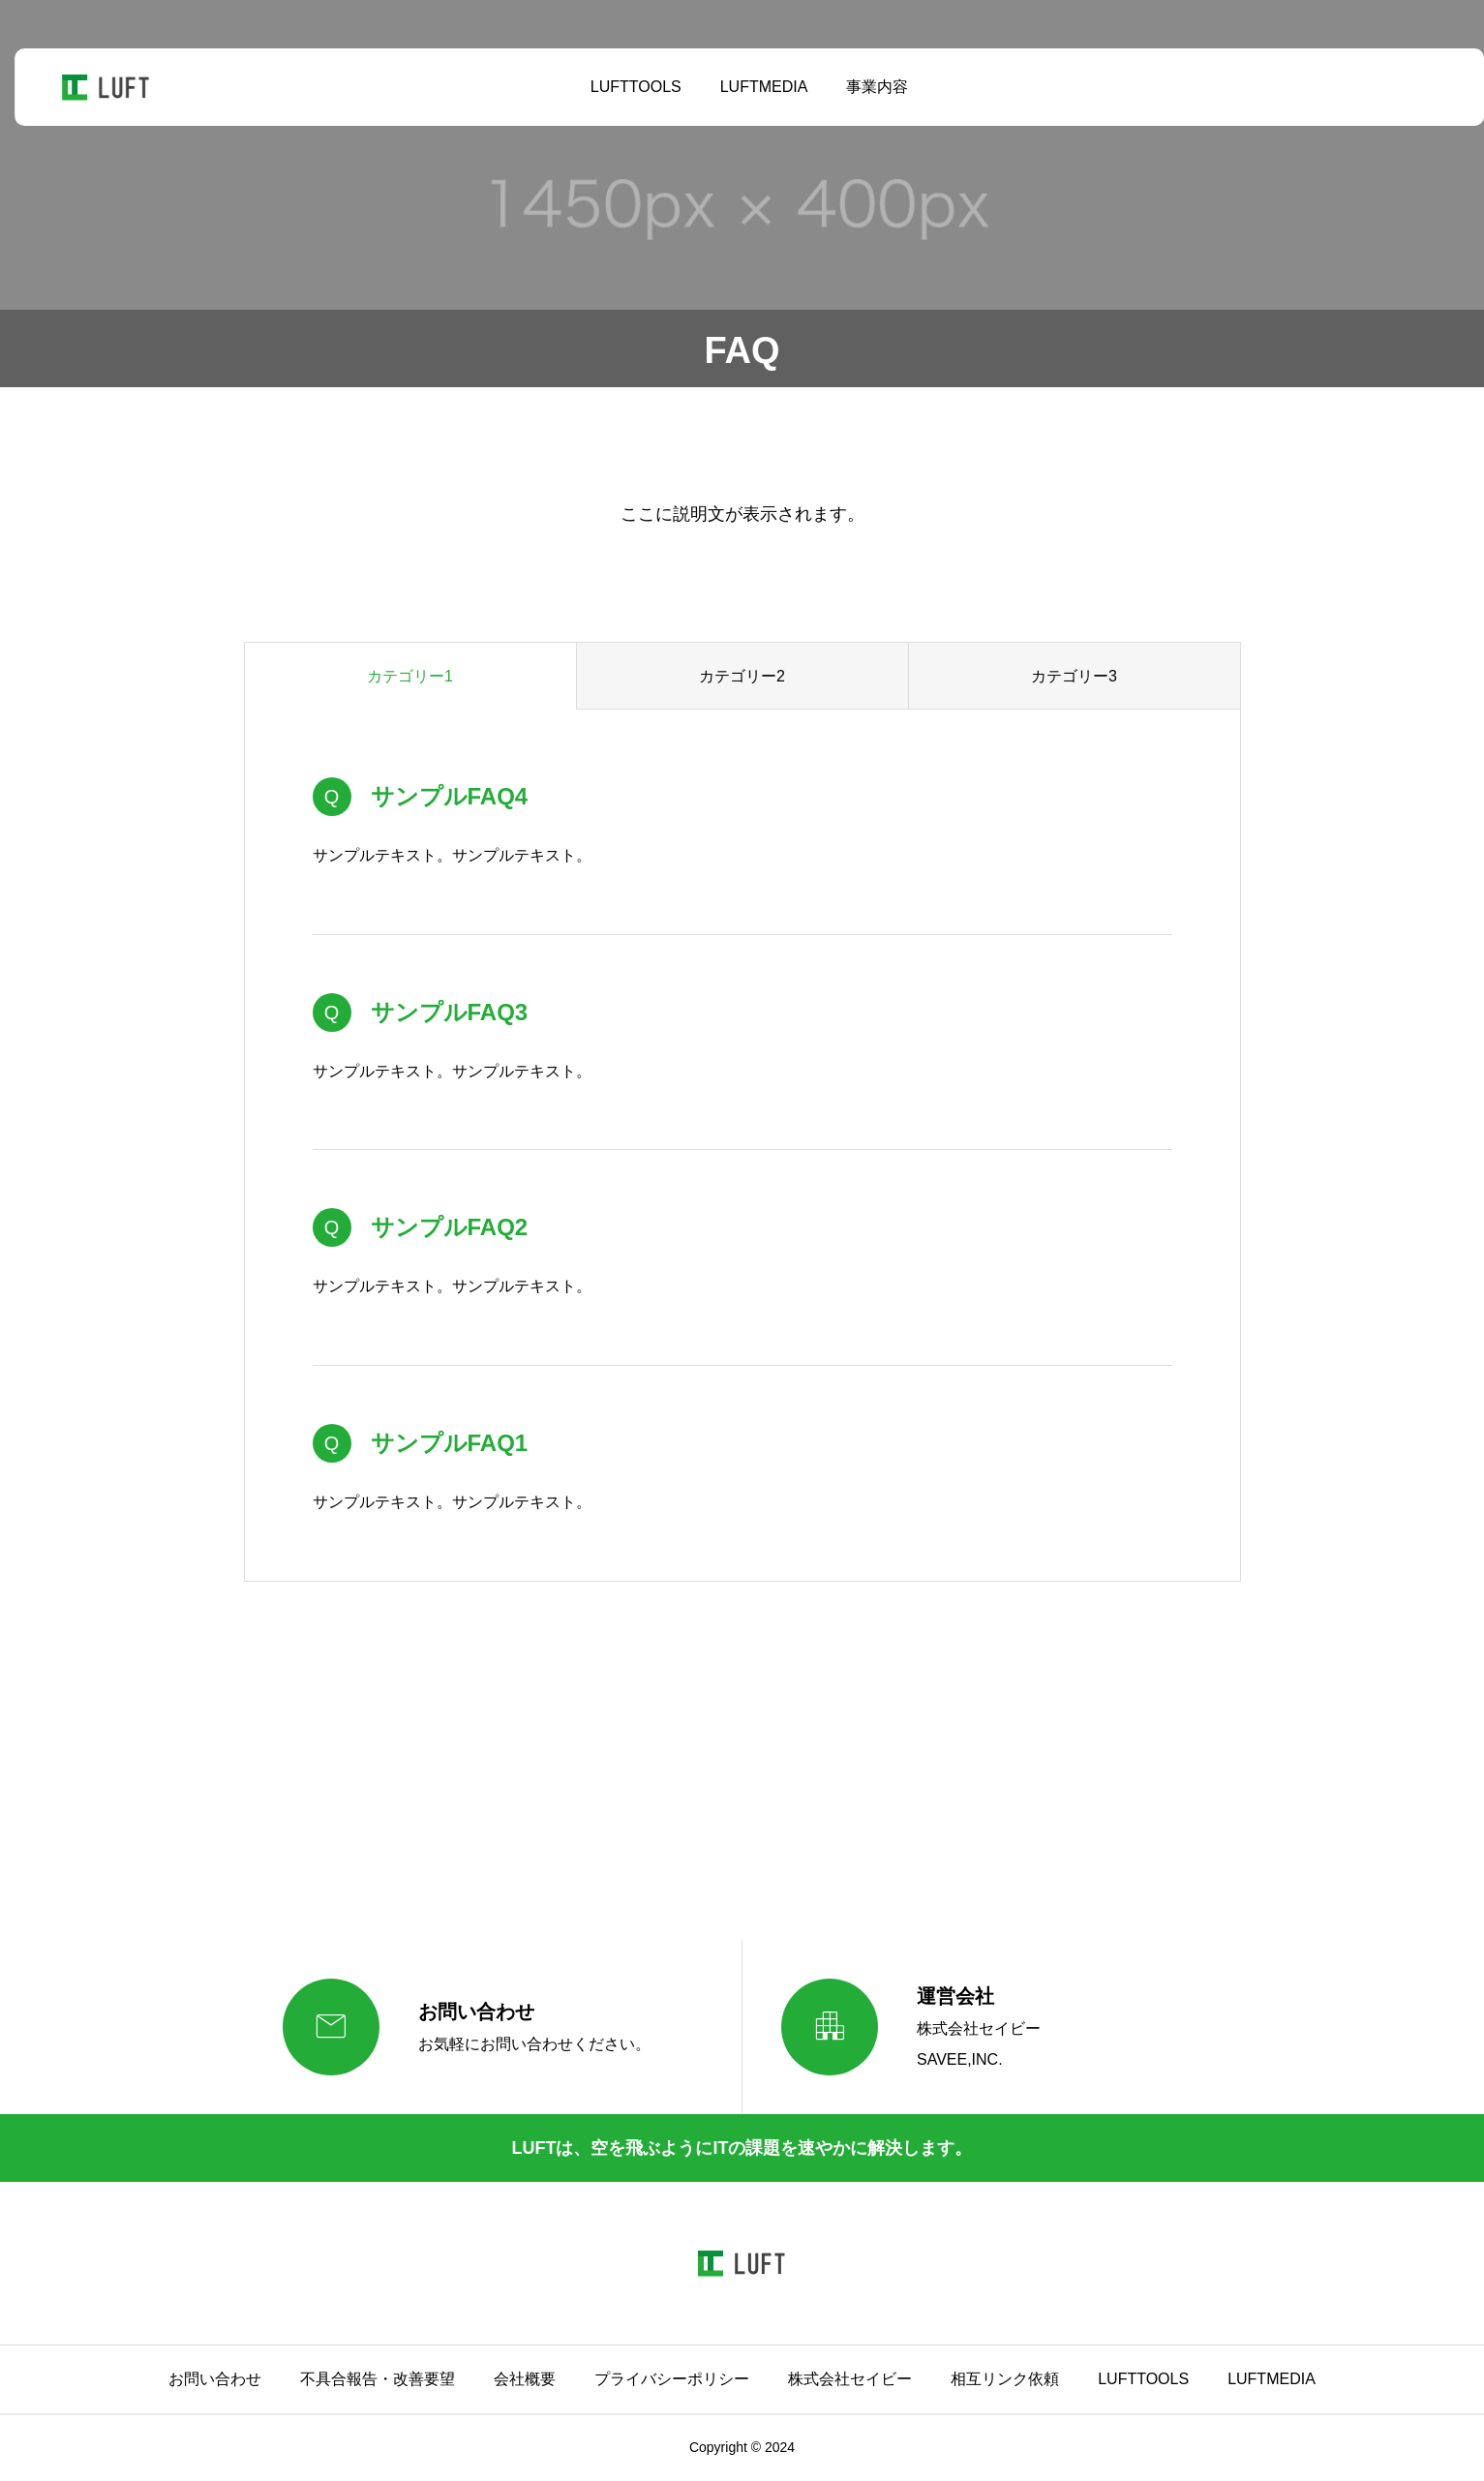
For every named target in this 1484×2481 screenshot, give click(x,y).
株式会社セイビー (850, 2379)
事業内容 (870, 86)
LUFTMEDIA (756, 86)
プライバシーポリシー (671, 2379)
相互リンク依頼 (1005, 2379)
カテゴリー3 (1074, 676)
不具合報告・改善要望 (377, 2379)
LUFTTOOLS (628, 86)
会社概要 (525, 2379)
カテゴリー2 (742, 676)
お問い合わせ (214, 2379)
